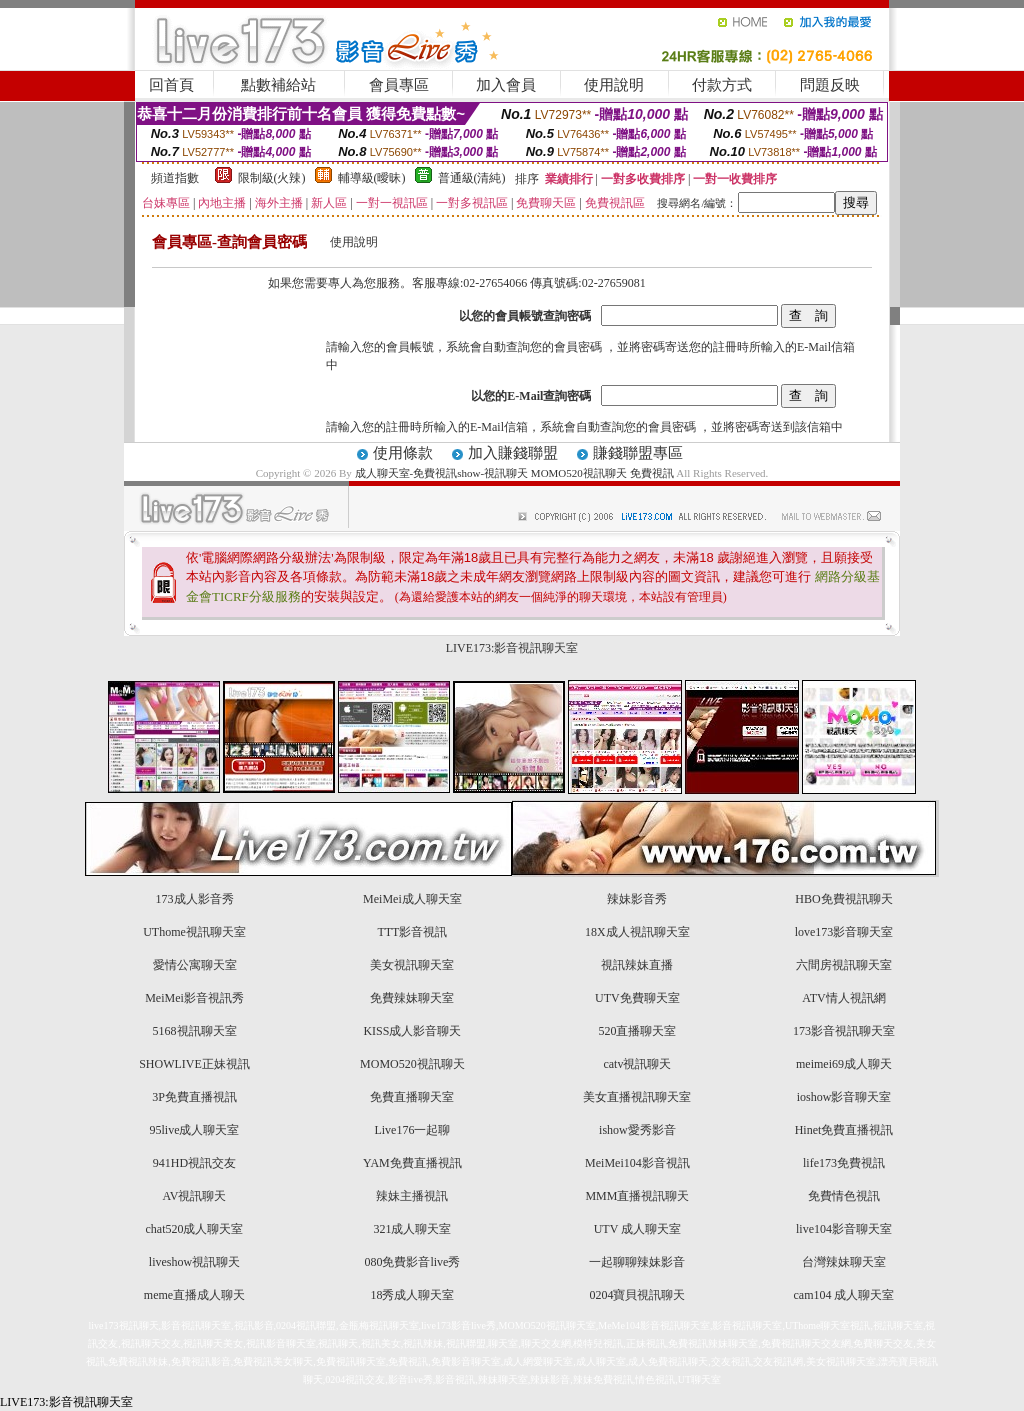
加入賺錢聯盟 (513, 453)
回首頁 (171, 85)
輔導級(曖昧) (372, 178)
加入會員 (506, 85)
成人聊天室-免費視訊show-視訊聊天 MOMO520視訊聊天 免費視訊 (514, 473)
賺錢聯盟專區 (638, 453)
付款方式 (722, 85)
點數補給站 (278, 85)
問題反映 (830, 85)
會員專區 (399, 85)
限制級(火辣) (272, 178)
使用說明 (614, 85)
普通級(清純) (472, 178)
